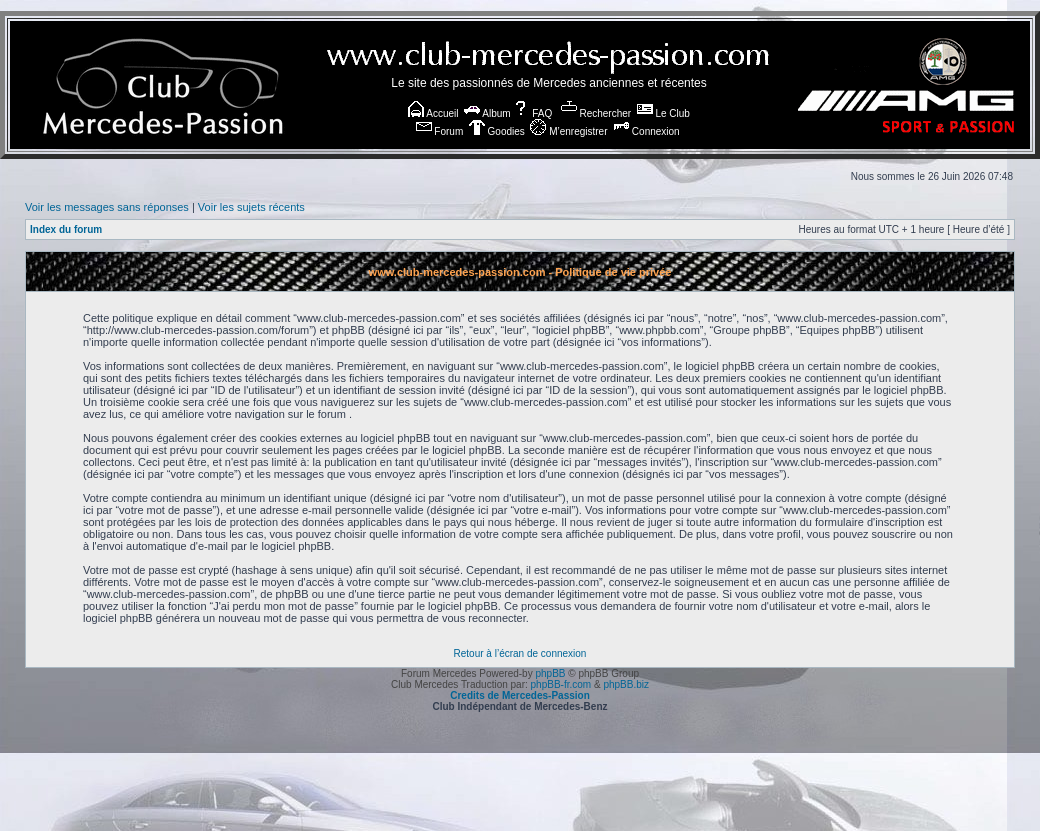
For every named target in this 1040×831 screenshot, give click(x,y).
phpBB (550, 673)
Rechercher (596, 113)
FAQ (532, 113)
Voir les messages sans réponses (107, 207)
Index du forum (66, 229)
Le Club (663, 113)
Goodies (497, 131)
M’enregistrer (568, 131)
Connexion (646, 131)
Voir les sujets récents (251, 207)
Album (487, 113)
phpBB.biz (626, 684)
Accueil (433, 113)
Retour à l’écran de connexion (520, 653)
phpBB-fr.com (561, 684)
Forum (440, 131)
